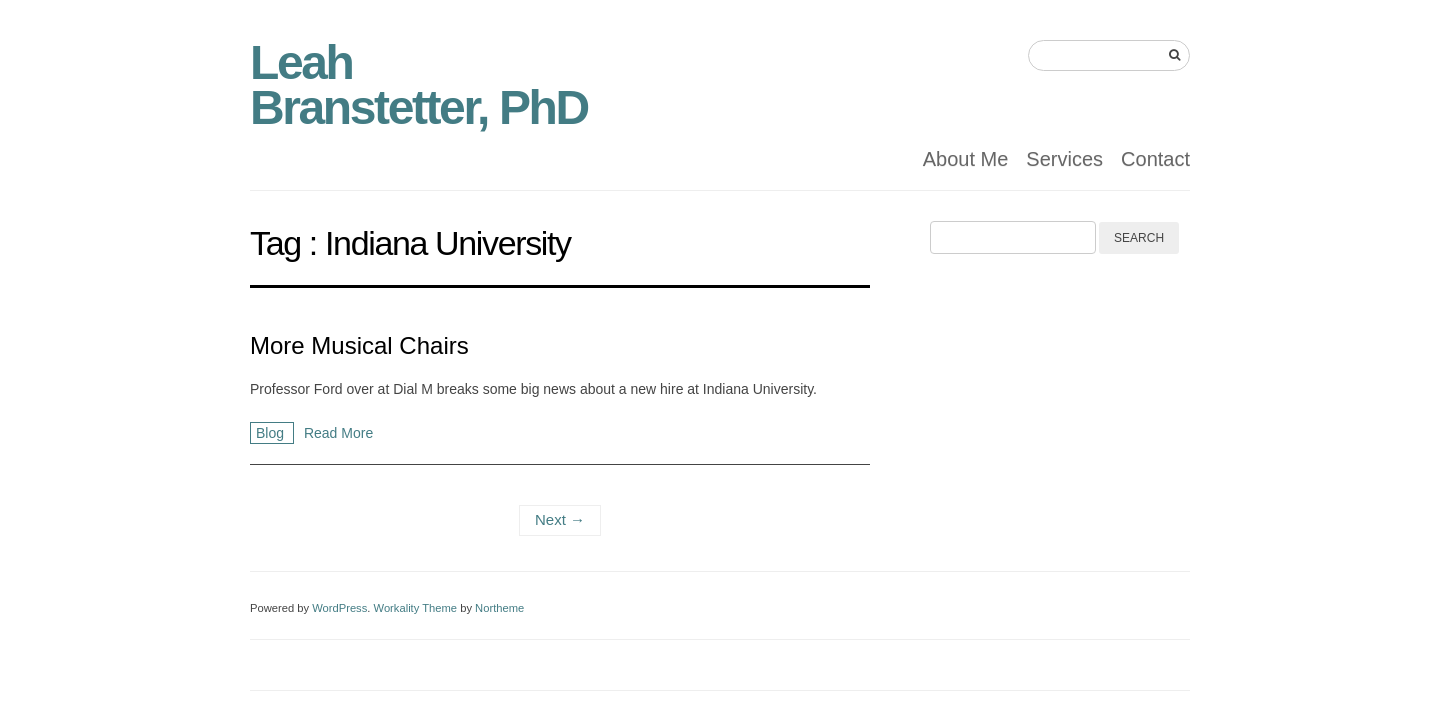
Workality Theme (416, 608)
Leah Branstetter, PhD (419, 85)
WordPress (339, 608)
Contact (1155, 159)
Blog (272, 433)
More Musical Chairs (359, 345)
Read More (338, 433)
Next (560, 519)
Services (1064, 159)
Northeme (499, 608)
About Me (966, 159)
